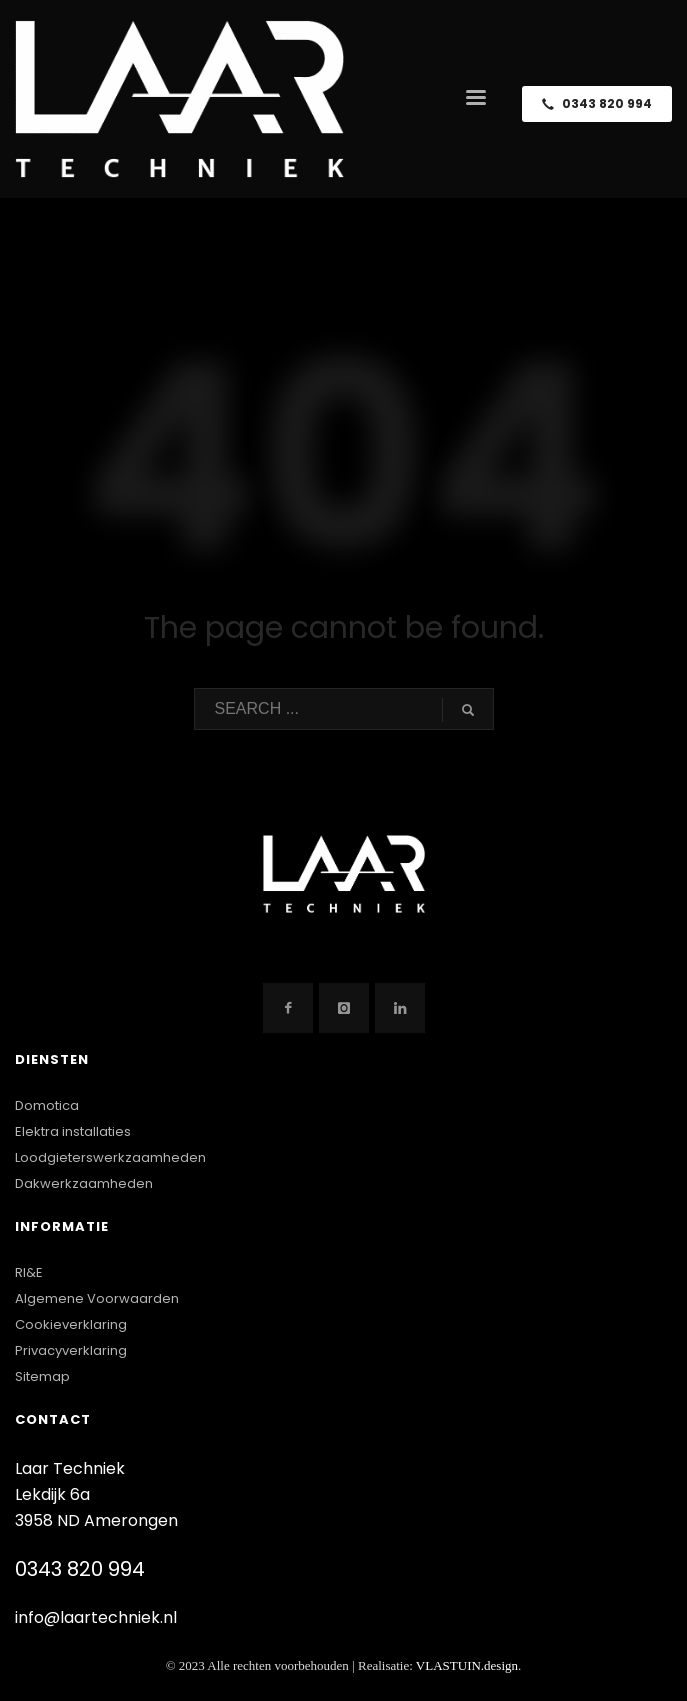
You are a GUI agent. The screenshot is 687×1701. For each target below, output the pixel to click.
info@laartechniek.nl (96, 1617)
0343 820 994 (80, 1569)
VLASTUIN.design (467, 1665)
